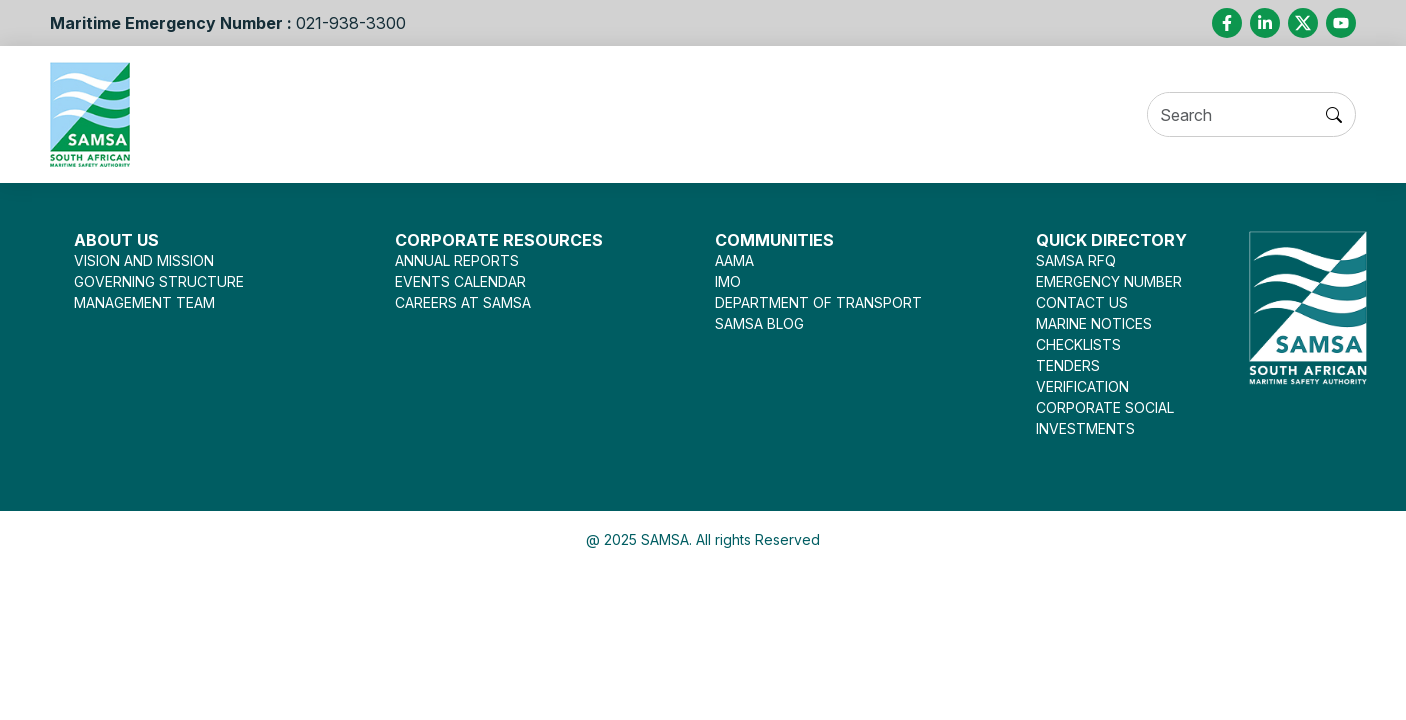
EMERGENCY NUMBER (1109, 281)
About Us (294, 114)
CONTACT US (1082, 302)
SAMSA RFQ (1076, 260)
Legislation (699, 114)
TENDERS (1068, 365)
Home (209, 114)
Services (404, 114)
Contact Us (1108, 114)
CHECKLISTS (1078, 344)
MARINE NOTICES (1094, 323)
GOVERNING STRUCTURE (159, 281)
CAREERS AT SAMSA (463, 302)
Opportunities (969, 114)
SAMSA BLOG (759, 323)
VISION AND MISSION (144, 260)
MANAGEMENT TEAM (144, 302)
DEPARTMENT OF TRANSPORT (818, 302)
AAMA (734, 260)
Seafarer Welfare (548, 114)
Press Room (828, 114)
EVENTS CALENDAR (460, 281)
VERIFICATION (1082, 386)
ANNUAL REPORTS (457, 260)
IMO (728, 281)
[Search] (1251, 115)
